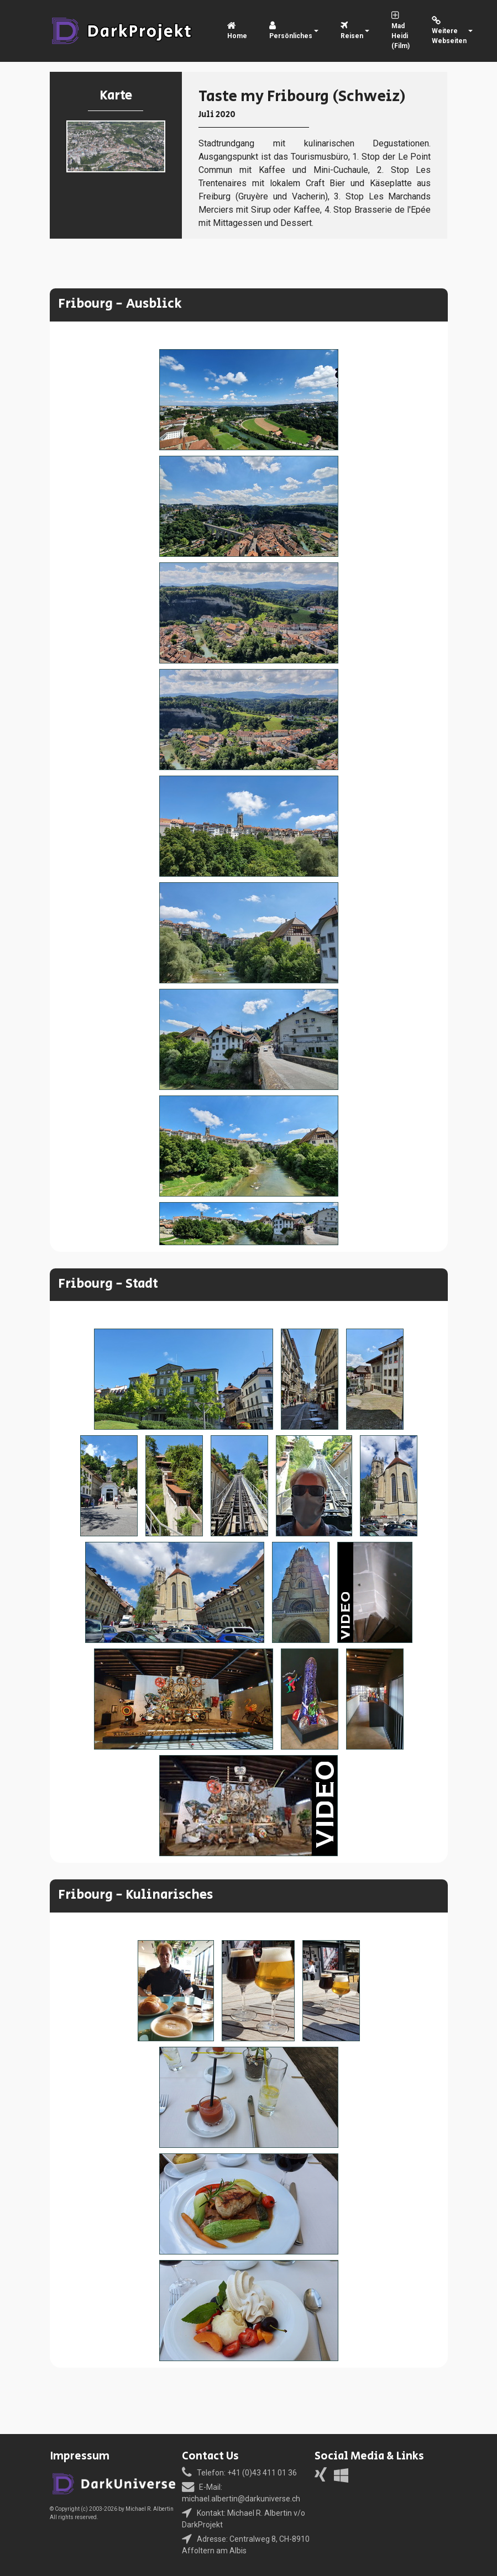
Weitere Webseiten (449, 31)
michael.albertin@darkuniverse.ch (241, 2498)
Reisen (352, 31)
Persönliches (290, 31)
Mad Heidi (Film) (400, 31)
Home (237, 31)
